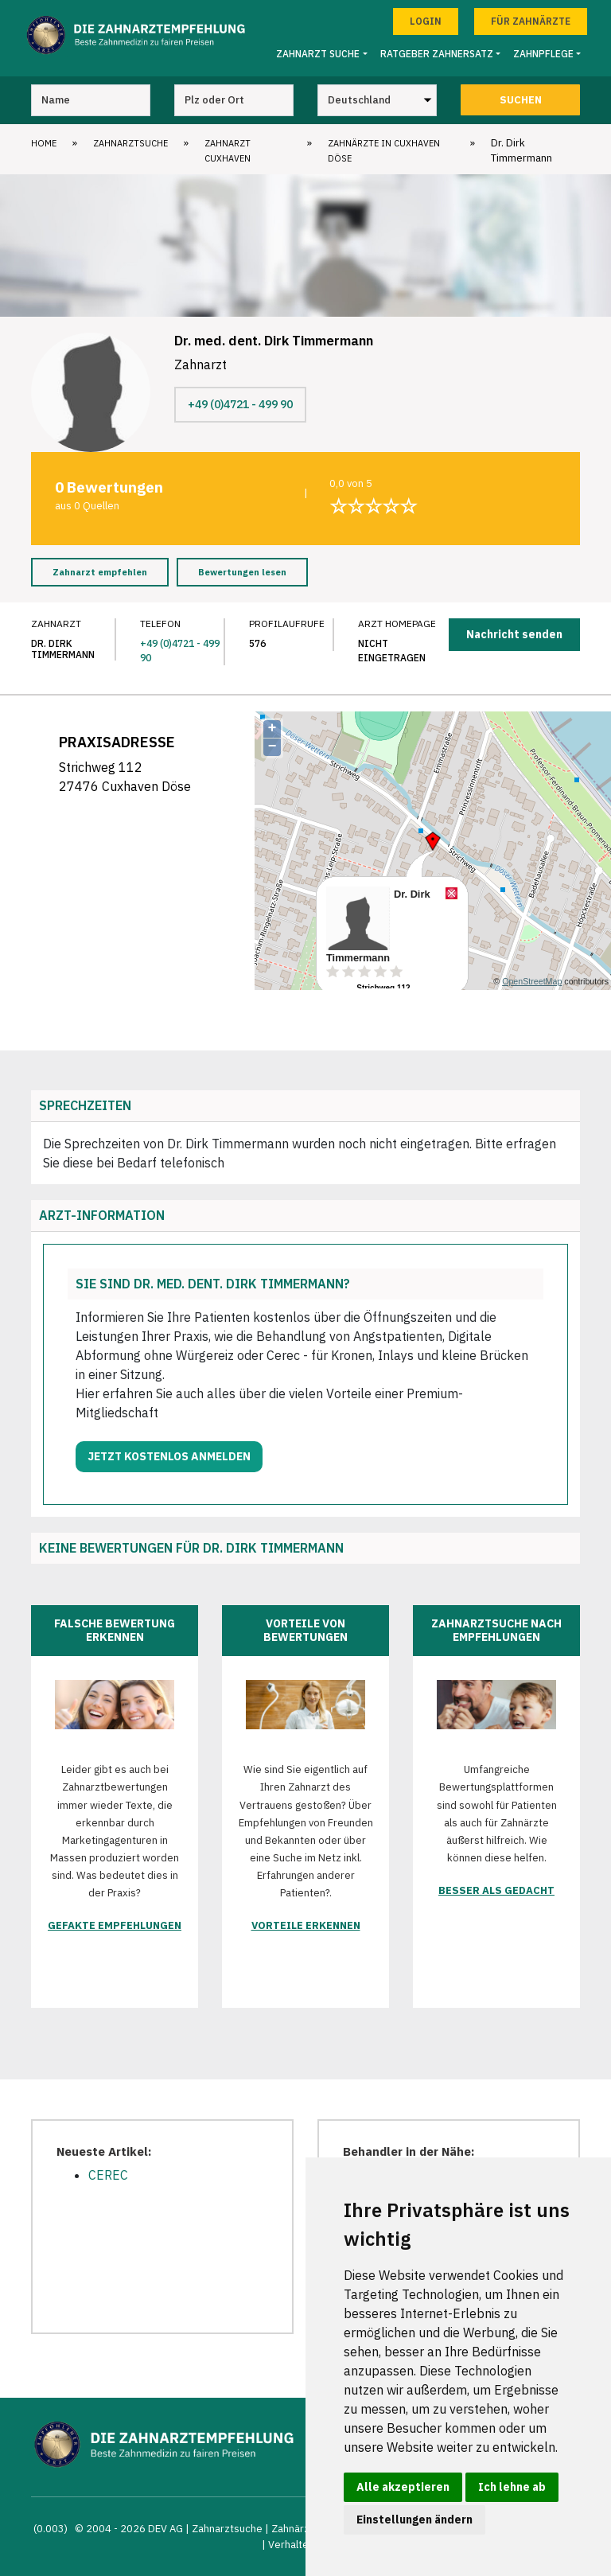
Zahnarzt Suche (318, 54)
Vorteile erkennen (305, 1925)
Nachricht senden (514, 634)
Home (43, 143)
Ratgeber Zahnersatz (436, 54)
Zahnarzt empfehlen (100, 572)
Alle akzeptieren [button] (402, 2487)
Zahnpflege (543, 54)
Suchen (521, 100)
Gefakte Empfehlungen (114, 1925)
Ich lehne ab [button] (512, 2487)
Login (426, 21)
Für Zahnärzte (530, 21)
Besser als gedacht (496, 1890)
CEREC (108, 2175)
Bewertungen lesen (242, 572)
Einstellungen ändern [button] (414, 2519)
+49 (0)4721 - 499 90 (240, 404)
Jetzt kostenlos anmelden (169, 1456)
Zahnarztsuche (130, 143)
